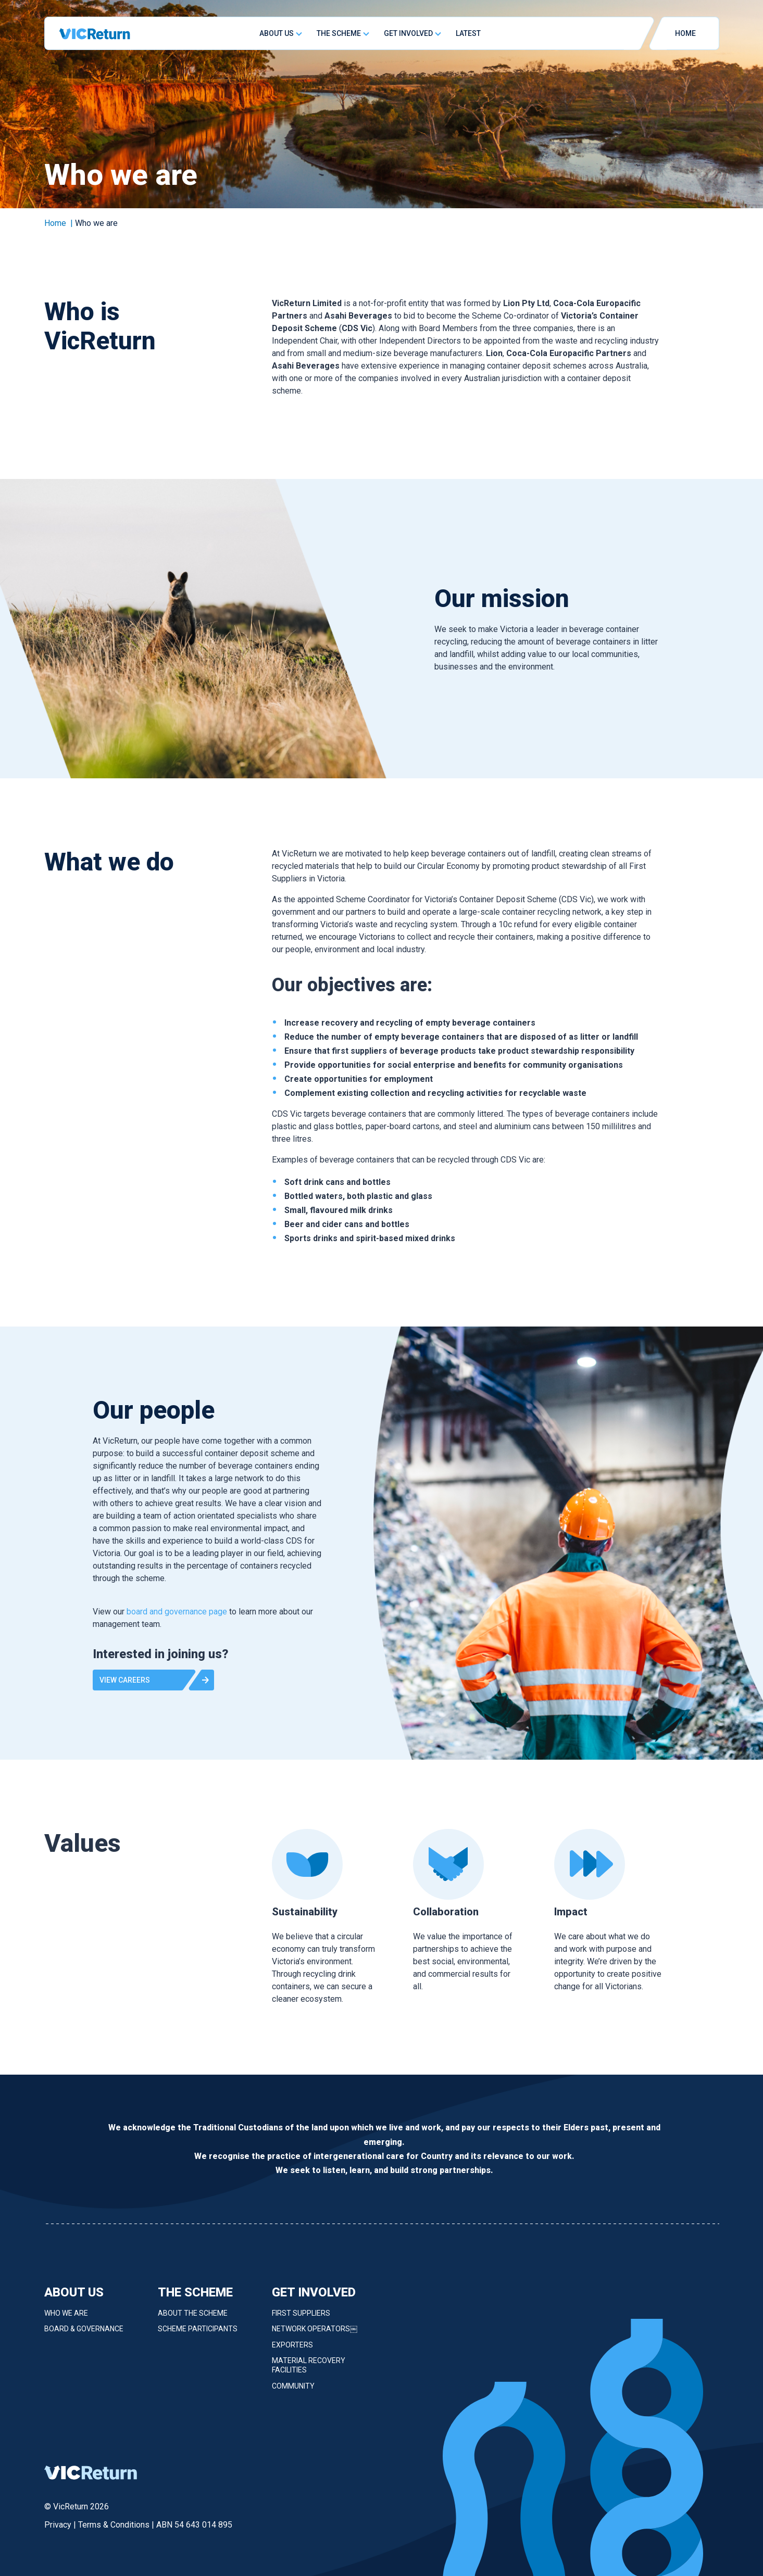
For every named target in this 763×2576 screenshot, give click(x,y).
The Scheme (339, 33)
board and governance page (177, 1619)
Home (55, 223)
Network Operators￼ (314, 2336)
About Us (276, 33)
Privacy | (61, 2525)
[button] (153, 1688)
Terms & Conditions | (117, 2525)
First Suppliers (301, 2321)
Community (293, 2394)
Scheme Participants (197, 2336)
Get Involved (408, 33)
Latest (468, 33)
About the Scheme (193, 2321)
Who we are (66, 2321)
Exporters (292, 2352)
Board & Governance (83, 2336)
